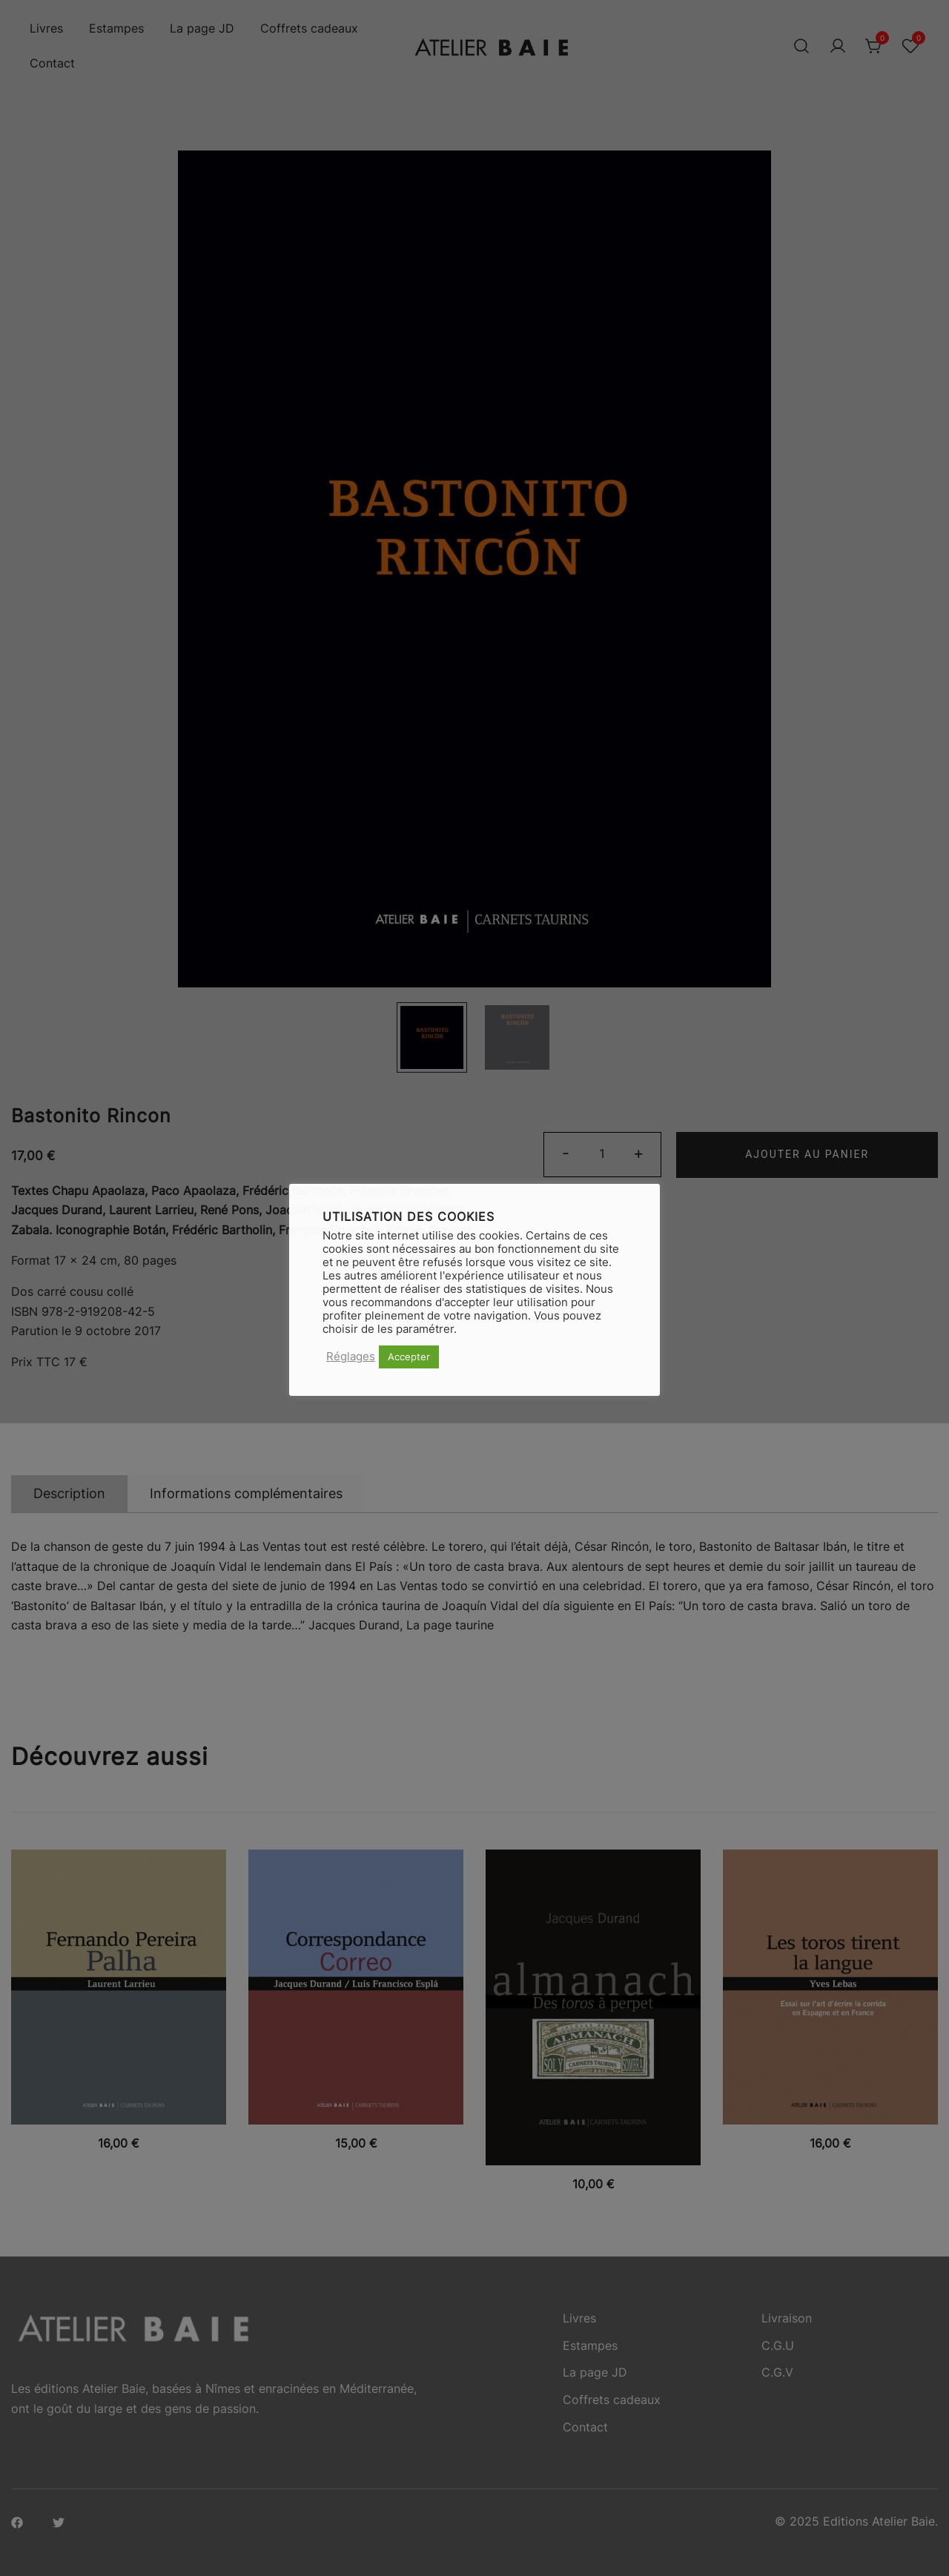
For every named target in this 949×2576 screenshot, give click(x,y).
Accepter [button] (409, 1357)
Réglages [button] (350, 1356)
